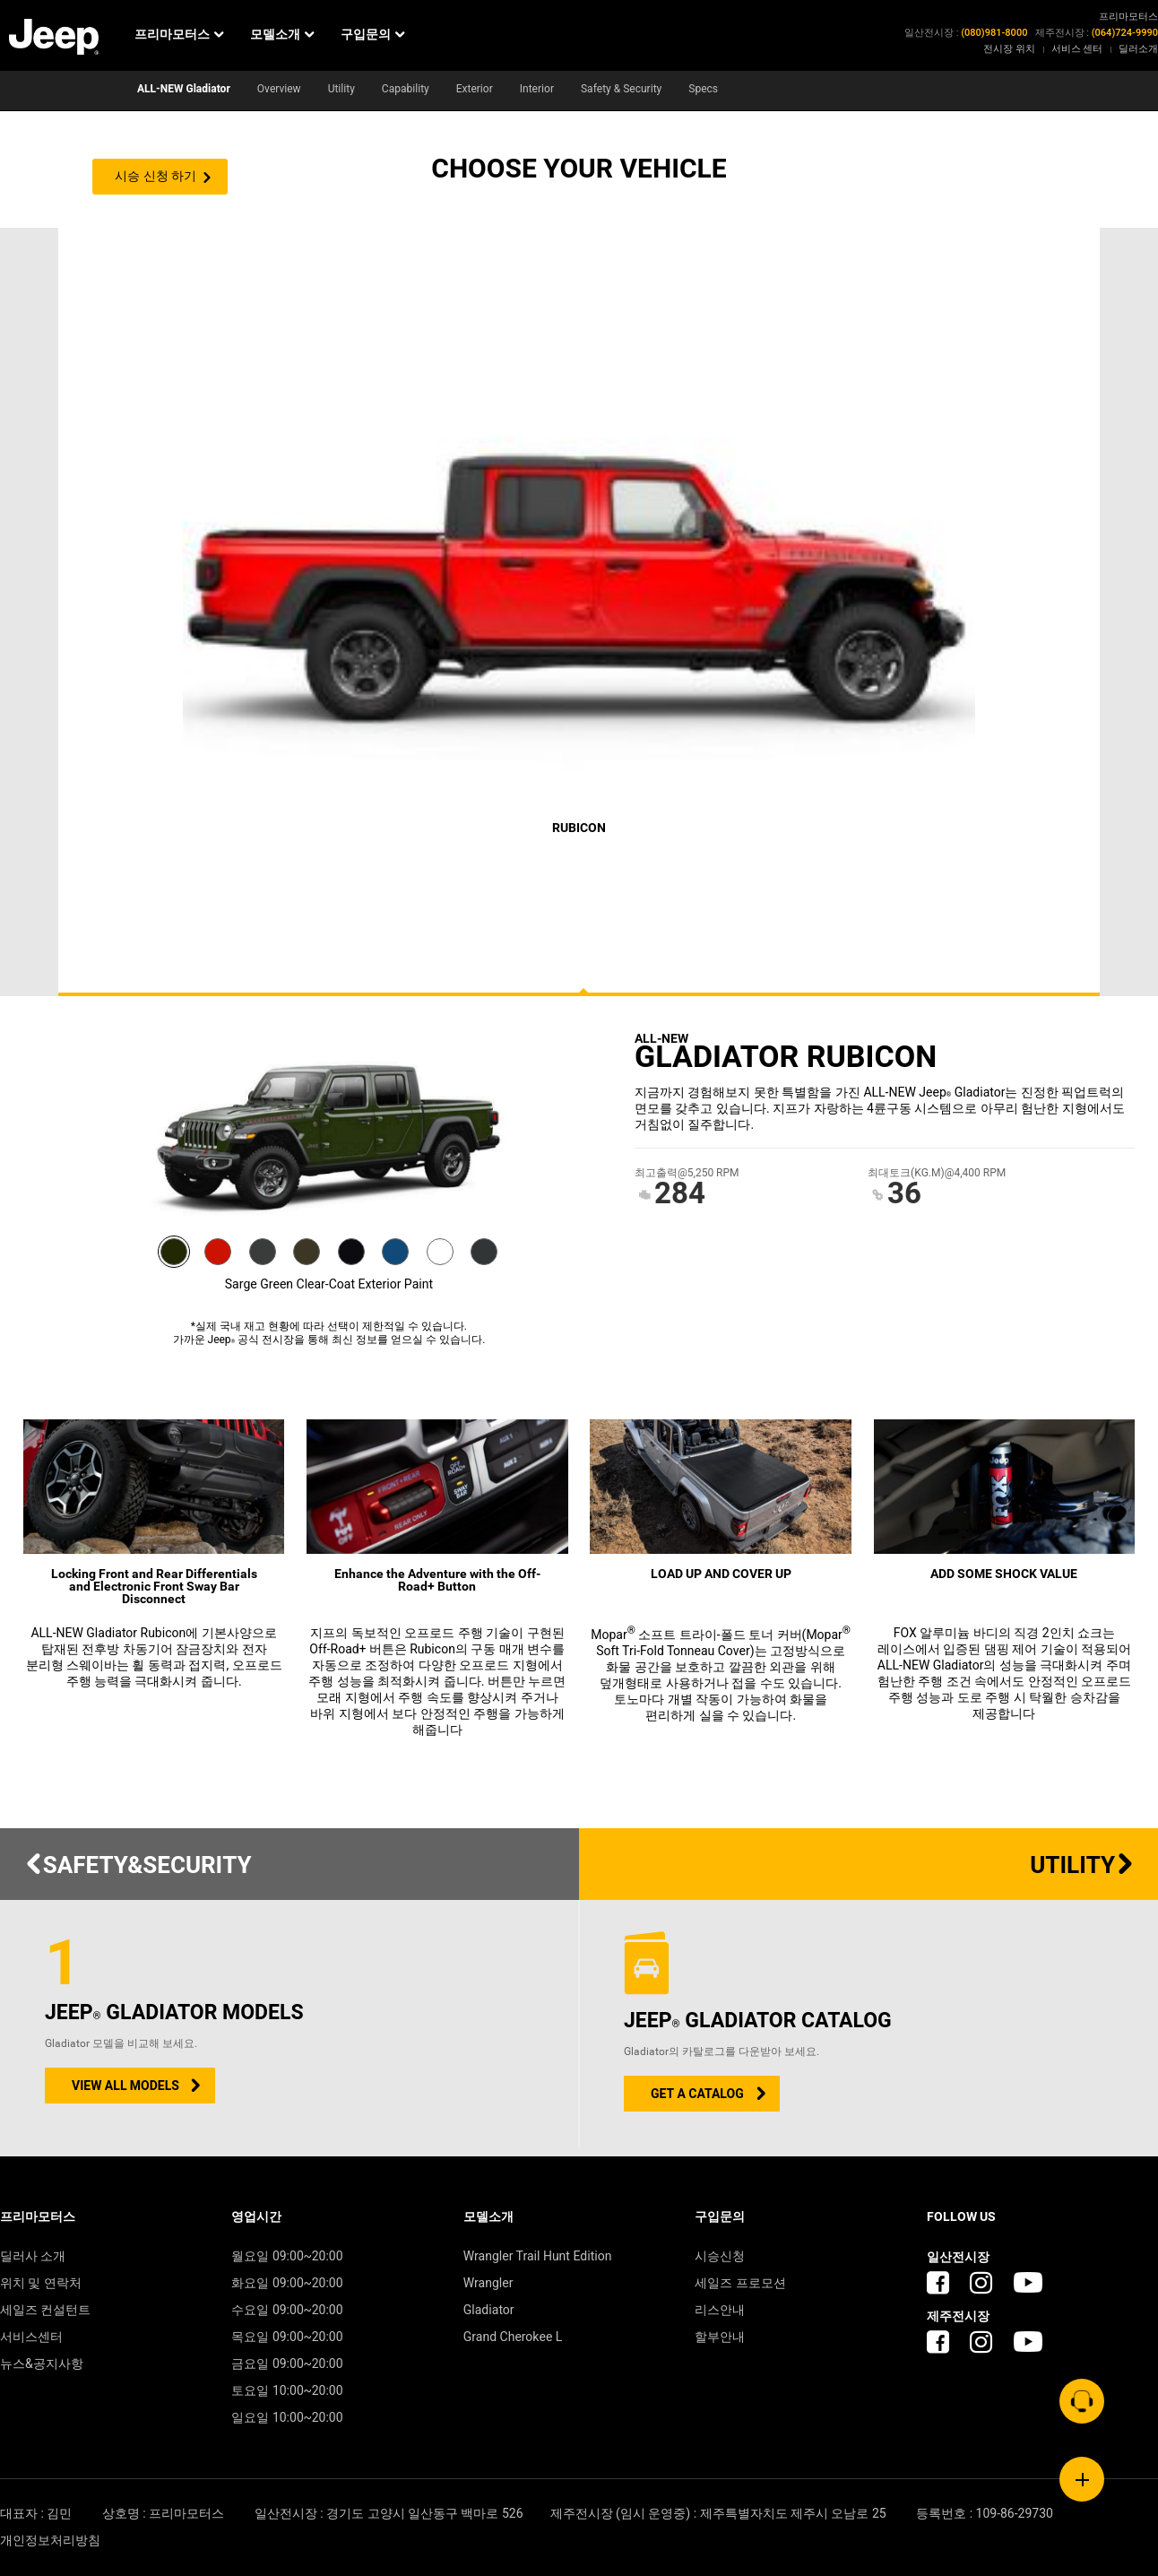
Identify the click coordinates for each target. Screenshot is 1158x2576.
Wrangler (488, 2283)
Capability (405, 89)
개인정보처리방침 (50, 2540)
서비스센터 (31, 2337)
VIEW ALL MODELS (125, 2086)
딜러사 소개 (32, 2256)
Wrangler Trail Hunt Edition (537, 2256)
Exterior (474, 89)
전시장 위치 (1009, 48)
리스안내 (720, 2310)
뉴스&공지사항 (41, 2364)
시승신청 (720, 2256)
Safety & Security (621, 89)
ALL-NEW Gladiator (183, 89)
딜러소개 (1138, 48)
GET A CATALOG (697, 2094)
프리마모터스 (178, 34)
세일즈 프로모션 (740, 2283)
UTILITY (1082, 1866)
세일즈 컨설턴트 (45, 2310)
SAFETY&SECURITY (137, 1866)
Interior (537, 89)
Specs (703, 89)
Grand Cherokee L (513, 2337)
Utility (341, 89)
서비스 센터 (1077, 48)
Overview (279, 89)
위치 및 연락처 (41, 2283)
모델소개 (282, 34)
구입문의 (372, 34)
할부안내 (720, 2337)
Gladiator (488, 2310)
